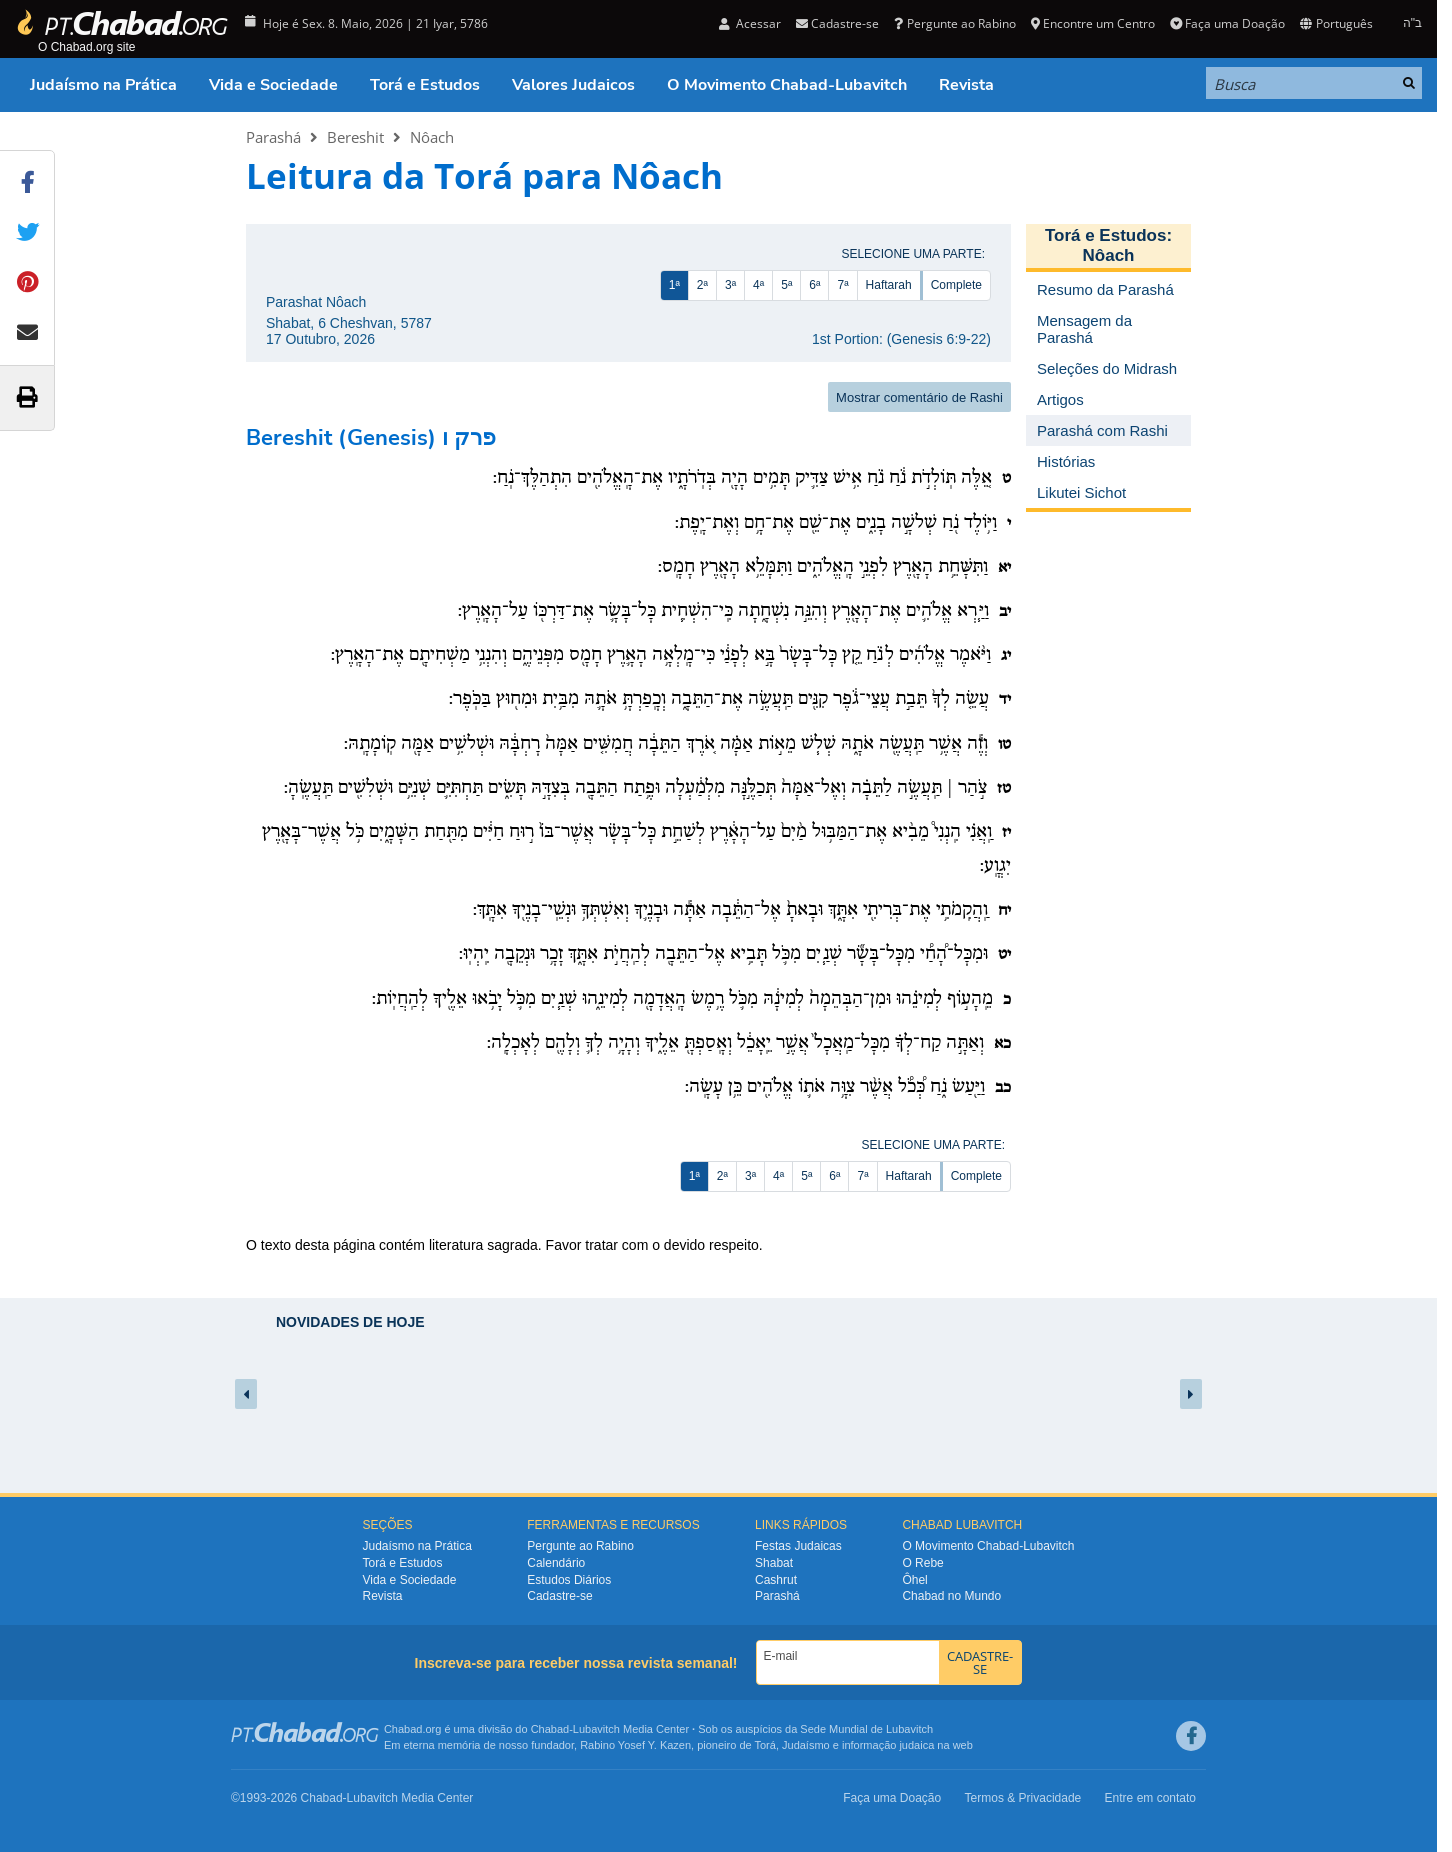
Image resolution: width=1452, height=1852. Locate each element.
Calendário (556, 1563)
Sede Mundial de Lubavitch (866, 1729)
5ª (786, 285)
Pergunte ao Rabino (954, 23)
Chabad (550, 1729)
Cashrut (776, 1580)
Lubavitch (596, 1729)
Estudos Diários (569, 1580)
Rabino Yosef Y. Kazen (635, 1745)
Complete (956, 285)
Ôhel (914, 1580)
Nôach (432, 137)
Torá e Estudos (425, 85)
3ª (730, 285)
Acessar (750, 23)
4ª (758, 285)
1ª (674, 285)
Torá (764, 1745)
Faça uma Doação (1227, 23)
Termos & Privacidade (1023, 1798)
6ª (814, 285)
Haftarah (889, 285)
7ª (842, 285)
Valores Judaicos (573, 85)
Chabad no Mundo (951, 1596)
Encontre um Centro (1093, 23)
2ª (702, 285)
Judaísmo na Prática (103, 85)
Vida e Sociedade (273, 85)
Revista (966, 85)
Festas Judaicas (798, 1546)
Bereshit (355, 137)
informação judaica (888, 1745)
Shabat (774, 1563)
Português (1336, 23)
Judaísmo (806, 1745)
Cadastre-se (837, 23)
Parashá (273, 137)
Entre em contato (1150, 1798)
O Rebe (922, 1563)
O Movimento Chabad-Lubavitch (787, 85)
